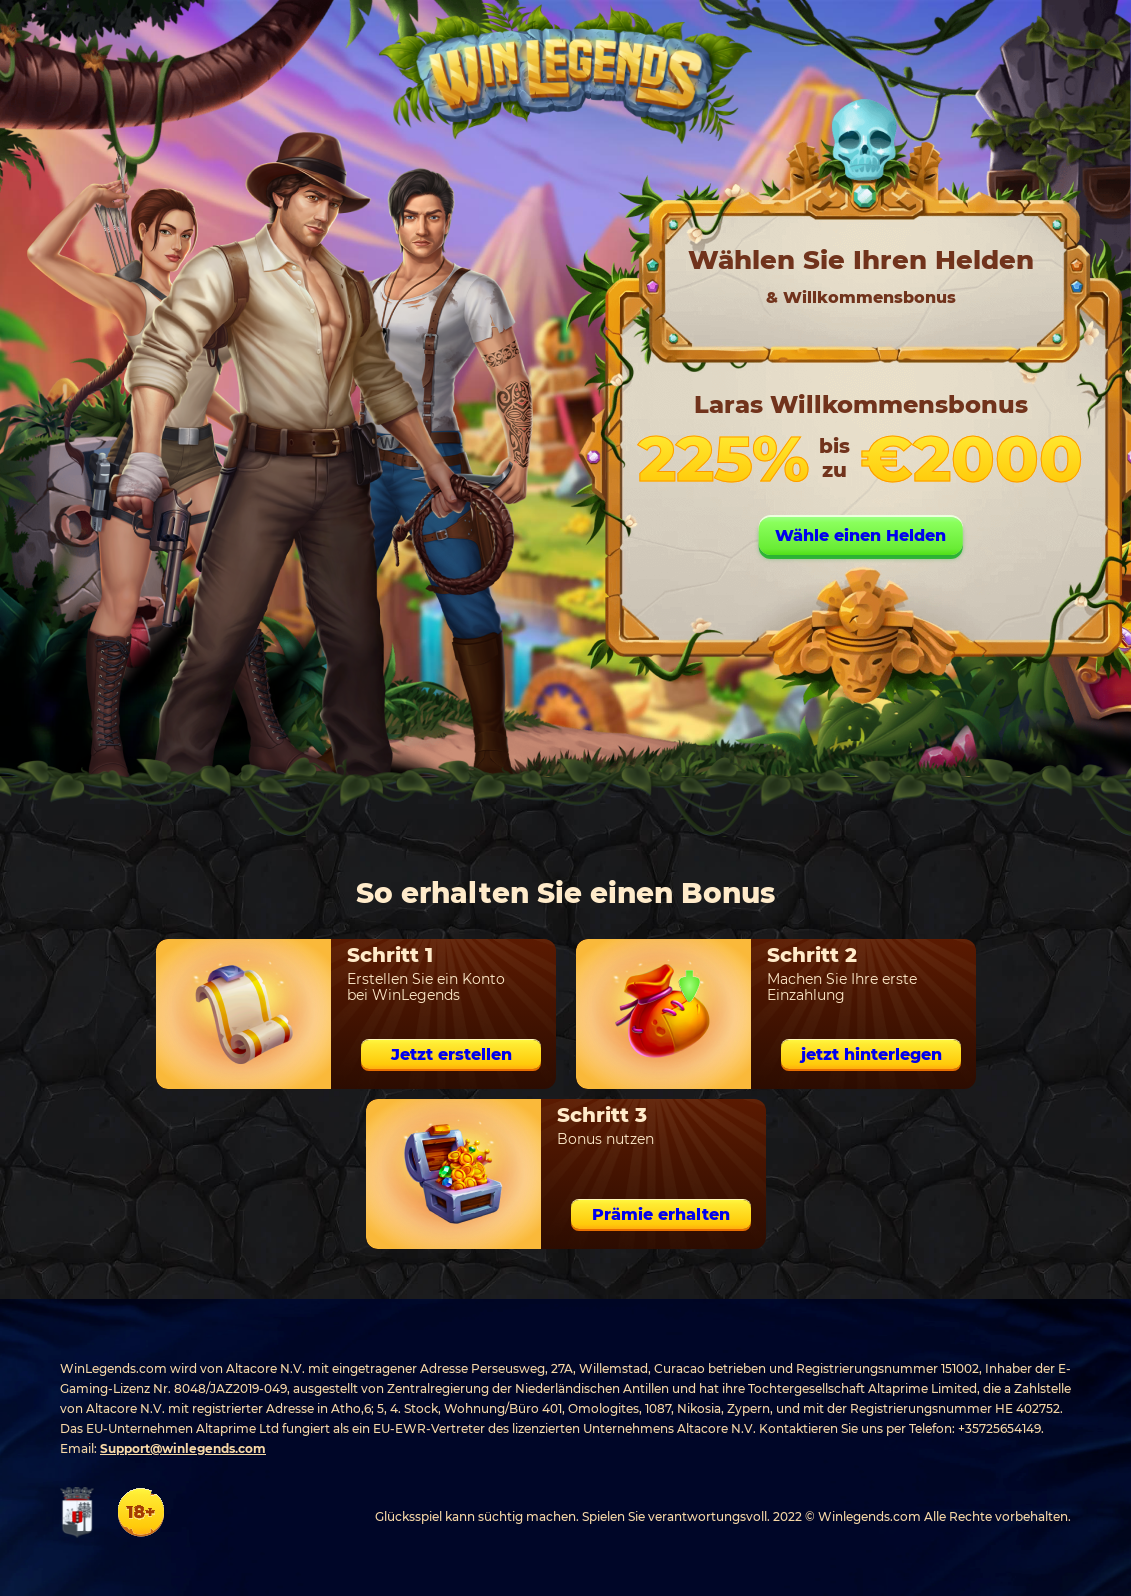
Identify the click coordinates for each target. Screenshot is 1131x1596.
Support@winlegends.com (183, 1448)
